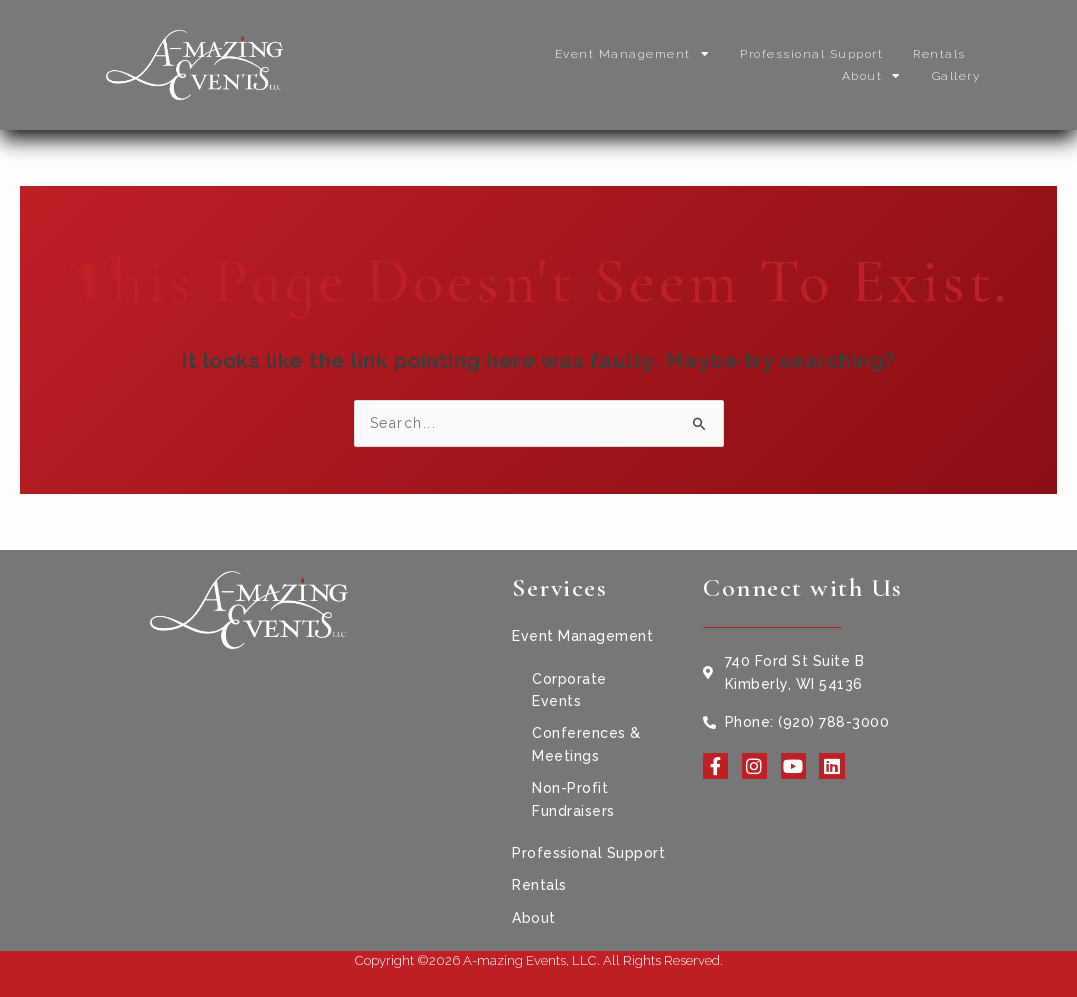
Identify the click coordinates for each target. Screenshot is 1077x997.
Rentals (939, 54)
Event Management (633, 54)
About (872, 76)
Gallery (956, 76)
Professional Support (811, 54)
